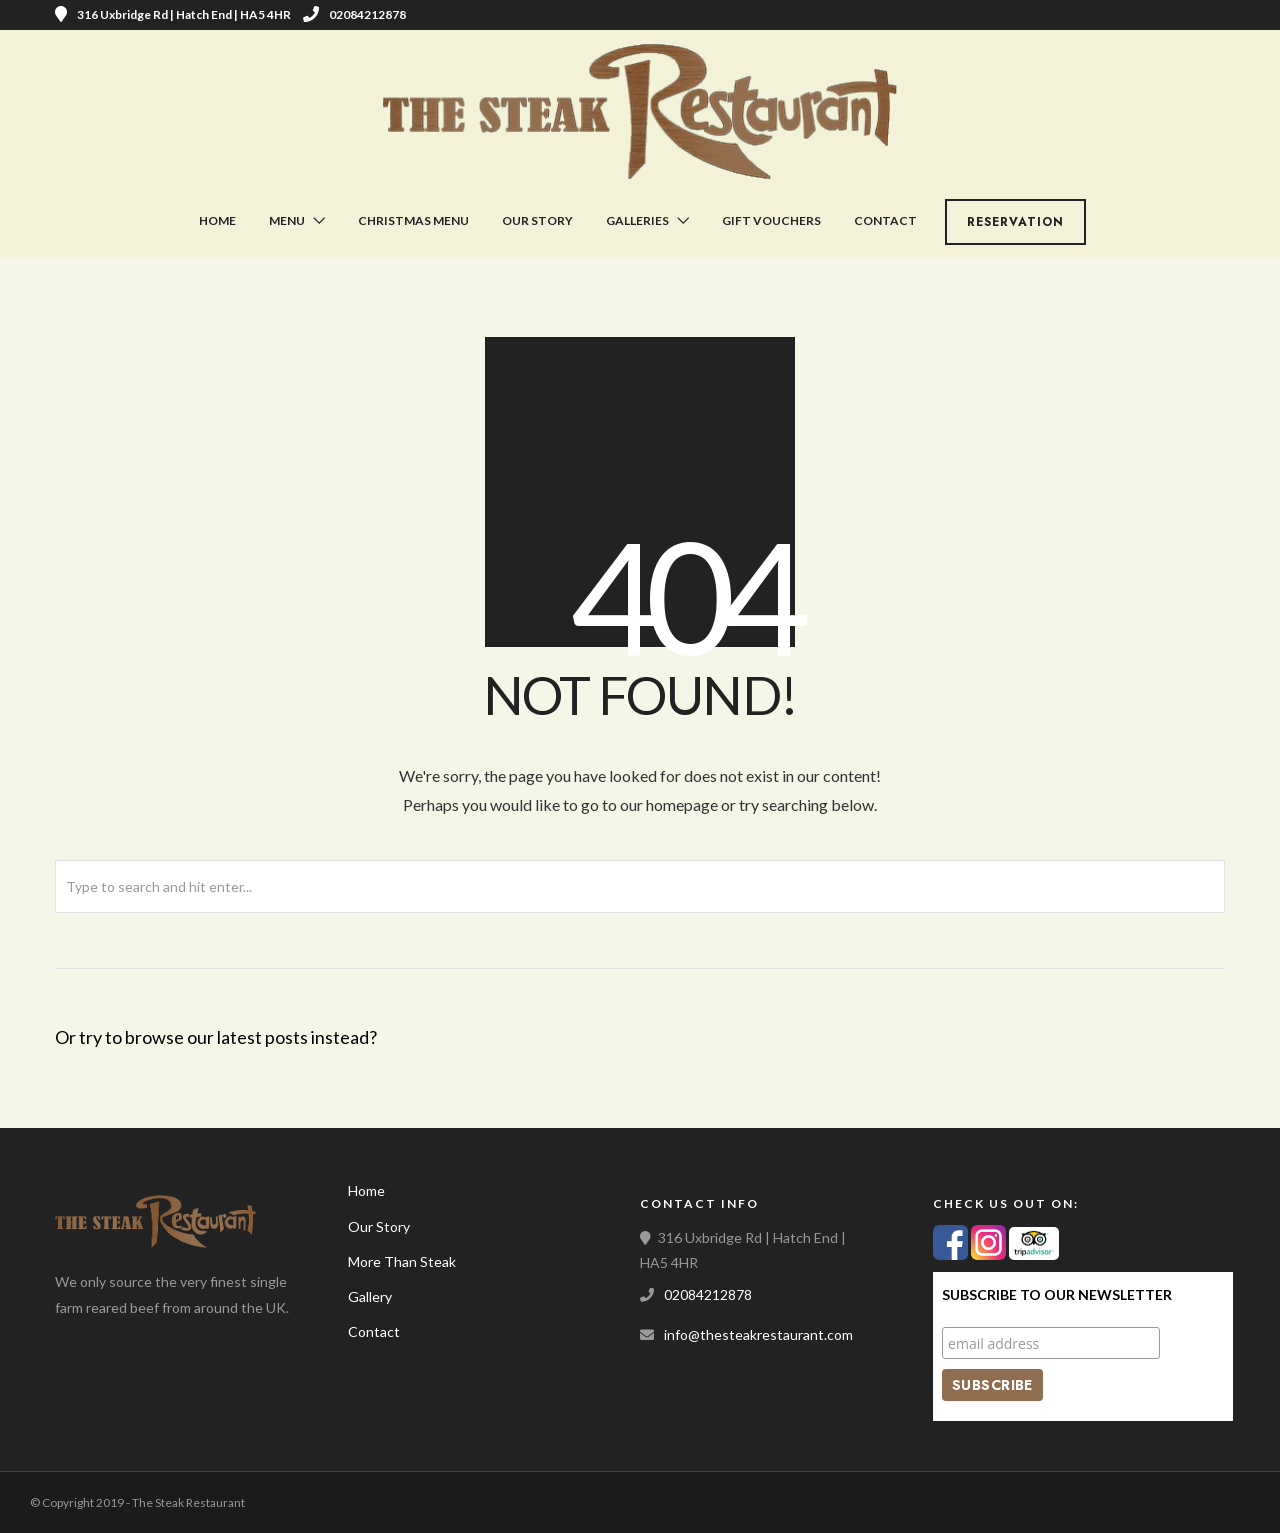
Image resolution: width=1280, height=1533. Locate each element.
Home (217, 220)
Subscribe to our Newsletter (1057, 1294)
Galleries (637, 220)
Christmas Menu (413, 220)
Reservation (1015, 222)
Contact (885, 220)
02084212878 (354, 14)
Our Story (537, 220)
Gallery (370, 1296)
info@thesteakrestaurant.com (758, 1334)
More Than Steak (402, 1261)
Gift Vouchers (771, 220)
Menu (287, 220)
